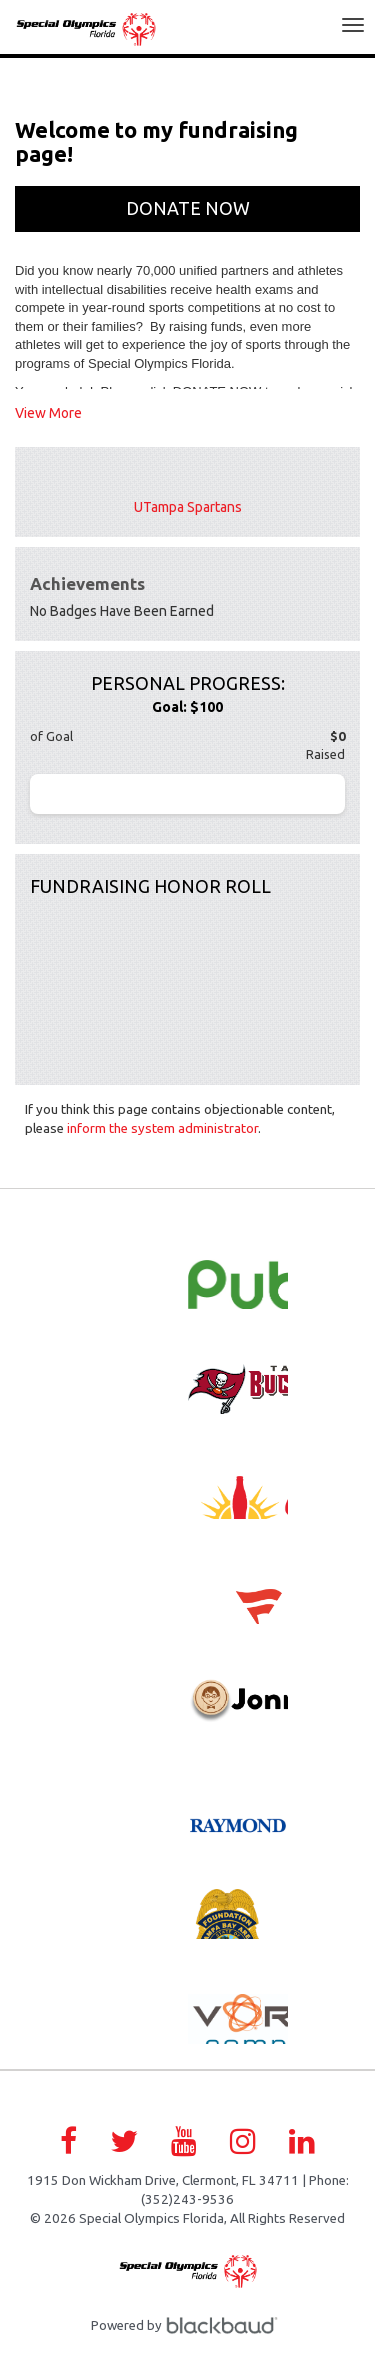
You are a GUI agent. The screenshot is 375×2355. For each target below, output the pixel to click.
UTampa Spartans (188, 507)
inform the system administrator (162, 1128)
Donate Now (188, 208)
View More (48, 413)
